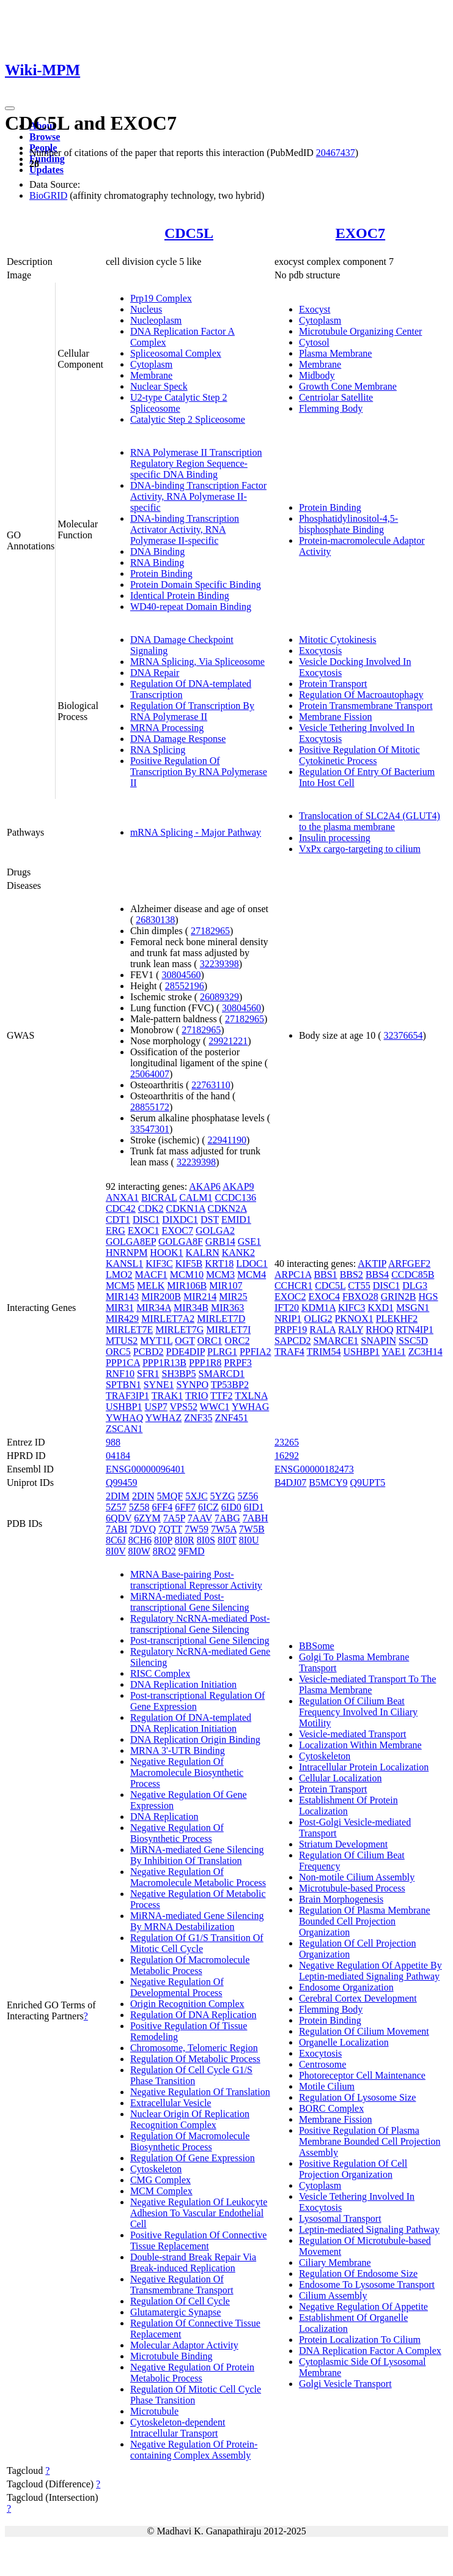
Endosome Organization (346, 1987)
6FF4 (162, 1507)
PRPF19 (290, 1329)
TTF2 (221, 1395)
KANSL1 (124, 1263)
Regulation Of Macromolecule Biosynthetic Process (190, 2141)
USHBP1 (124, 1406)
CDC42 (121, 1208)
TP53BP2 (230, 1384)
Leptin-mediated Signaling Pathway (369, 2229)
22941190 (227, 1140)
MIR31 (120, 1307)
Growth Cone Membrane (348, 386)
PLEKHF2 (397, 1318)
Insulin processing (334, 838)
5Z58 (139, 1507)
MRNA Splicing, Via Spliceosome (197, 661)
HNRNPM (126, 1252)
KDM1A (318, 1307)
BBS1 (325, 1274)
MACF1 (150, 1274)
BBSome (316, 1646)
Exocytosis (320, 650)
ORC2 (237, 1340)
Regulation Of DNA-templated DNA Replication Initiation (190, 1723)
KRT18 (219, 1263)
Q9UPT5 (367, 1482)
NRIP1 (287, 1318)
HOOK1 (166, 1252)
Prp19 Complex (161, 298)
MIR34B (191, 1307)
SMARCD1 (222, 1373)
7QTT (170, 1529)
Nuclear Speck (159, 386)
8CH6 (140, 1540)
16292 (286, 1455)
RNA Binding (157, 562)
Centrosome (322, 2064)
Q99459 (122, 1482)
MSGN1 (412, 1307)
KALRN (202, 1252)
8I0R (184, 1540)
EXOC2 (290, 1296)
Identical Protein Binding (179, 595)
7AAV (200, 1518)
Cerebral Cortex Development (358, 1998)
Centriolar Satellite (336, 397)
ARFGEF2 (409, 1263)
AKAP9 (238, 1186)
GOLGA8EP (131, 1241)
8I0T (227, 1540)
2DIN (143, 1496)
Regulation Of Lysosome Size (357, 2097)
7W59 (196, 1529)
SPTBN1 (123, 1384)
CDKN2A (227, 1208)
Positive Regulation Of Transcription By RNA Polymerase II (198, 771)
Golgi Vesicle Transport (345, 2383)
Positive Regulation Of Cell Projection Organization (353, 2169)
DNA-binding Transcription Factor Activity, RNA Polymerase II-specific (198, 496)
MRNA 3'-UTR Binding (177, 1750)
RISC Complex (160, 1673)
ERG (115, 1230)
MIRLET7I (228, 1329)
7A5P (174, 1518)
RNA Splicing (157, 749)
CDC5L (188, 233)
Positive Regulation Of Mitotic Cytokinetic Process (359, 755)
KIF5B (188, 1263)
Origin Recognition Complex (187, 2004)
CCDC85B (412, 1274)
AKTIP (372, 1263)
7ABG (227, 1518)
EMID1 (236, 1219)
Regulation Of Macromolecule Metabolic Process (190, 1965)
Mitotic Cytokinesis (338, 639)
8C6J (116, 1540)
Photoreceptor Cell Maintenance (362, 2075)
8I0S (206, 1540)
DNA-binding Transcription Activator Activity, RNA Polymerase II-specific (184, 529)
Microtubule (154, 2411)
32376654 (403, 1035)
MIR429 (122, 1318)
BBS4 (377, 1274)
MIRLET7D (221, 1318)
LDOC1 (252, 1263)
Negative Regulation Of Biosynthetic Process (177, 1833)
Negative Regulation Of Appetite (363, 2306)
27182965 (210, 931)
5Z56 (247, 1496)
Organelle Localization (344, 2042)
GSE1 (249, 1241)
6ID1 (254, 1507)
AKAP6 (205, 1186)
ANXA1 (122, 1197)
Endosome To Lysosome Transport (367, 2284)
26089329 (219, 997)
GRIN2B (398, 1296)
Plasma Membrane (335, 353)
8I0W (139, 1551)
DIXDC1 (180, 1219)
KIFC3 (351, 1307)
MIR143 (122, 1296)
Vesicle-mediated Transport (353, 1734)
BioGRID (48, 195)
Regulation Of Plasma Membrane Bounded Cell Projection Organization (364, 1921)
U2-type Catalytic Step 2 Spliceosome (178, 403)
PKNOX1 (354, 1318)
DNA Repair (154, 672)
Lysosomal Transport (340, 2218)
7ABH (255, 1518)
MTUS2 (122, 1340)
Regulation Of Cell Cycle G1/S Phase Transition (191, 2075)
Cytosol (314, 342)
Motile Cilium (327, 2086)
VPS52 (183, 1406)
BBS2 (351, 1274)
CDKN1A (185, 1208)
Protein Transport (333, 683)
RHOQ (379, 1329)
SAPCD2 (292, 1340)
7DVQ (143, 1529)
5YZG (222, 1496)
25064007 (149, 1074)
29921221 (228, 1041)
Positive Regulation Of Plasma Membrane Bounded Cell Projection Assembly (370, 2141)
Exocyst (315, 309)
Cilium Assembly (333, 2295)
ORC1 (210, 1340)
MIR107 (225, 1285)
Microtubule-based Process (352, 1888)
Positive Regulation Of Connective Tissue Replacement (198, 2240)
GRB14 (220, 1241)
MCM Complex (161, 2191)
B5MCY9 (328, 1482)
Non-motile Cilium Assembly (356, 1877)
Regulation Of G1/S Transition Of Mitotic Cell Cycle (196, 1943)
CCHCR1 (293, 1285)
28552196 (184, 986)
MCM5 (120, 1285)
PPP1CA (123, 1362)
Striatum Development (343, 1844)
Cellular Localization (340, 1778)
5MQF (170, 1496)
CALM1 (195, 1197)
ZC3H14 (425, 1351)
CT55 (359, 1285)
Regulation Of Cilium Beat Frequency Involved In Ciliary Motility (358, 1712)
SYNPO (192, 1384)
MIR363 (227, 1307)
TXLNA (251, 1395)
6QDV (118, 1518)
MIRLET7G (179, 1329)
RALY (350, 1329)
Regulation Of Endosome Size (358, 2273)
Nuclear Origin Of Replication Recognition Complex (189, 2119)
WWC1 (215, 1406)
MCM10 (187, 1274)
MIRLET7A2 (167, 1318)
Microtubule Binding (171, 2356)
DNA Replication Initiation (183, 1684)
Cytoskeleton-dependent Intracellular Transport (178, 2427)
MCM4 (251, 1274)
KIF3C (158, 1263)
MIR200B (161, 1296)
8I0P (163, 1540)
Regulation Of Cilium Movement (364, 2031)
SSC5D (413, 1340)
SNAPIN (378, 1340)
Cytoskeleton (156, 2169)
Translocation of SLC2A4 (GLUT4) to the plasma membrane (369, 821)
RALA (322, 1329)
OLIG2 (318, 1318)
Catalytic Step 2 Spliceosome (187, 419)
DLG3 (414, 1285)
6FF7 (185, 1507)
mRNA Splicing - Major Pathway (195, 832)
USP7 (155, 1406)
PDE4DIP (185, 1351)
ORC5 (118, 1351)
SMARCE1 (335, 1340)
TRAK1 (167, 1395)
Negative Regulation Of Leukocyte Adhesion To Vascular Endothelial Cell (198, 2213)
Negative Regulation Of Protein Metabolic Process (192, 2372)
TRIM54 (324, 1351)
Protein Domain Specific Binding (195, 584)
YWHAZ (163, 1417)
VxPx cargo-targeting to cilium (360, 849)
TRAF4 (289, 1351)
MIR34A (153, 1307)
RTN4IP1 (414, 1329)
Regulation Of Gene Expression (192, 2158)
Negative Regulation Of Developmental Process (177, 1987)
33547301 (149, 1129)
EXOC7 (360, 233)
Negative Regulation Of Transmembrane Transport (182, 2284)
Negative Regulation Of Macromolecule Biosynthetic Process (186, 1772)
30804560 (181, 975)
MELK (150, 1285)
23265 (286, 1442)
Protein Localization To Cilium (360, 2339)
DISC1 (146, 1219)
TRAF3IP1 (127, 1395)
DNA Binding (157, 551)
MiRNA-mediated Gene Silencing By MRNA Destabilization (197, 1921)
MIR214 (199, 1296)
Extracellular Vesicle (171, 2103)
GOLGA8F (180, 1241)
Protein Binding (161, 573)
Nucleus (146, 309)
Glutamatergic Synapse (175, 2312)
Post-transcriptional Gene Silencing (200, 1640)
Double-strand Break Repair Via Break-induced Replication (193, 2262)
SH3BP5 (178, 1373)
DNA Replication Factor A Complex (370, 2350)
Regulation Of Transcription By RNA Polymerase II (192, 711)
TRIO (196, 1395)
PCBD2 (148, 1351)
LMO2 (119, 1274)
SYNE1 (159, 1384)
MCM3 (220, 1274)
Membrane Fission (335, 716)
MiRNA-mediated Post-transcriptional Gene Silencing (189, 1602)
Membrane (151, 375)
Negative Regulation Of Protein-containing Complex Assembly (193, 2449)
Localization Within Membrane (360, 1745)
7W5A (224, 1529)
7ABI (117, 1529)
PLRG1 (222, 1351)
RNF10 (120, 1373)
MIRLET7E (129, 1329)
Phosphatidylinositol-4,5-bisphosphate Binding (348, 524)
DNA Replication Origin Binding (195, 1739)
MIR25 (233, 1296)
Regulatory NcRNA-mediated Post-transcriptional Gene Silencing (200, 1624)
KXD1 (380, 1307)
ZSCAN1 (124, 1428)
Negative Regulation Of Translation (200, 2092)
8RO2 (164, 1551)
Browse (44, 137)
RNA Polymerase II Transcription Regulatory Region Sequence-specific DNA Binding (196, 463)
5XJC (196, 1496)
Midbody (317, 375)
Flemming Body (331, 408)
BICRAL (159, 1197)
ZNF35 (198, 1417)
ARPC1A (292, 1274)
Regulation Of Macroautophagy (361, 694)
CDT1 (118, 1219)
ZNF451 (231, 1417)
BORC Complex (331, 2108)
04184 (118, 1455)
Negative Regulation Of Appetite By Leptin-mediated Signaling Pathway (370, 1970)
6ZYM (147, 1518)
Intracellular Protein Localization (364, 1767)
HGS (428, 1296)
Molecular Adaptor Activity (184, 2345)
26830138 (155, 920)
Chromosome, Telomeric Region (194, 2048)
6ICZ (208, 1507)
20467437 (335, 152)
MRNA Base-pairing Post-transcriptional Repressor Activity (196, 1580)
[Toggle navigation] (10, 108)
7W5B (252, 1529)
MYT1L (156, 1340)
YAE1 (394, 1351)
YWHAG (250, 1406)
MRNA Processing (167, 727)
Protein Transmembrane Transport (366, 705)
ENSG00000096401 (145, 1469)
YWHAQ (124, 1417)
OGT (185, 1340)
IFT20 (286, 1307)
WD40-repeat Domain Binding (190, 606)
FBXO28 (360, 1296)
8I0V (116, 1551)
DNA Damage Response (178, 738)
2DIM (118, 1496)
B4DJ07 (290, 1482)
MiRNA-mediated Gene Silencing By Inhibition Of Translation (197, 1855)
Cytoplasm (151, 364)
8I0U (249, 1540)
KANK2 (238, 1252)
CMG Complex (160, 2180)
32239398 (219, 964)
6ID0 (231, 1507)
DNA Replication (164, 1816)
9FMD (192, 1551)
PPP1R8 (205, 1362)
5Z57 (116, 1507)
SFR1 (148, 1373)
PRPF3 (237, 1362)
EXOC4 (324, 1296)
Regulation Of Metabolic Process (195, 2059)
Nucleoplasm (156, 320)
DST (210, 1219)
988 (113, 1442)
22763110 (210, 1085)
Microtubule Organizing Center (360, 331)
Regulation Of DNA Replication (193, 2015)
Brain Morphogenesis (341, 1899)
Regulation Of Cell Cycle (180, 2301)
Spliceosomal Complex (175, 353)
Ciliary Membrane (335, 2262)
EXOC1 (144, 1230)
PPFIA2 (255, 1351)
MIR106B (187, 1285)
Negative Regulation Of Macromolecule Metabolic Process (198, 1877)
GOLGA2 (215, 1230)
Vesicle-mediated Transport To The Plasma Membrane (367, 1684)
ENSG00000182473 (314, 1469)
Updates (46, 170)
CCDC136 (235, 1197)
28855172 (149, 1107)
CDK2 (151, 1208)
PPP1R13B (164, 1362)
